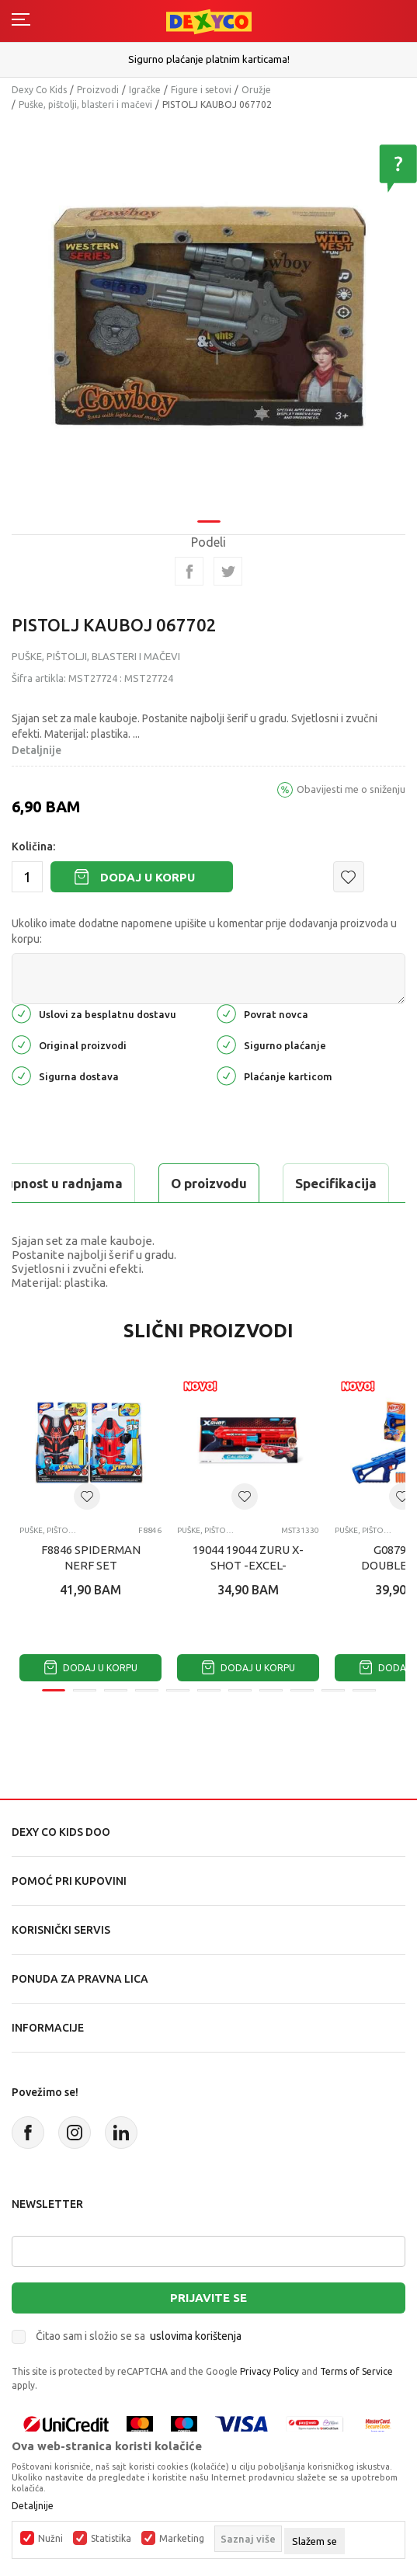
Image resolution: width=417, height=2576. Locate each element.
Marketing (181, 2538)
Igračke (145, 90)
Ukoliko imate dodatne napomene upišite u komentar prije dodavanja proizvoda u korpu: (204, 931)
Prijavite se (208, 2297)
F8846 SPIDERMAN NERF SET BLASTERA (91, 1565)
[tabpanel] (208, 316)
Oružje (256, 90)
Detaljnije (36, 750)
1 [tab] (209, 521)
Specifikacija (336, 1183)
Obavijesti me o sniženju (351, 789)
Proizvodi (98, 90)
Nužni (50, 2538)
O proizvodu (209, 1183)
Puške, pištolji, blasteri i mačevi (85, 104)
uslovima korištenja (196, 2336)
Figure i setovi (201, 90)
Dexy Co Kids (39, 90)
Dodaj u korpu (147, 877)
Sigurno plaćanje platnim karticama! (209, 59)
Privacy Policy (269, 2371)
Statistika (111, 2538)
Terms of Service (356, 2371)
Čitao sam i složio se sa (139, 2336)
